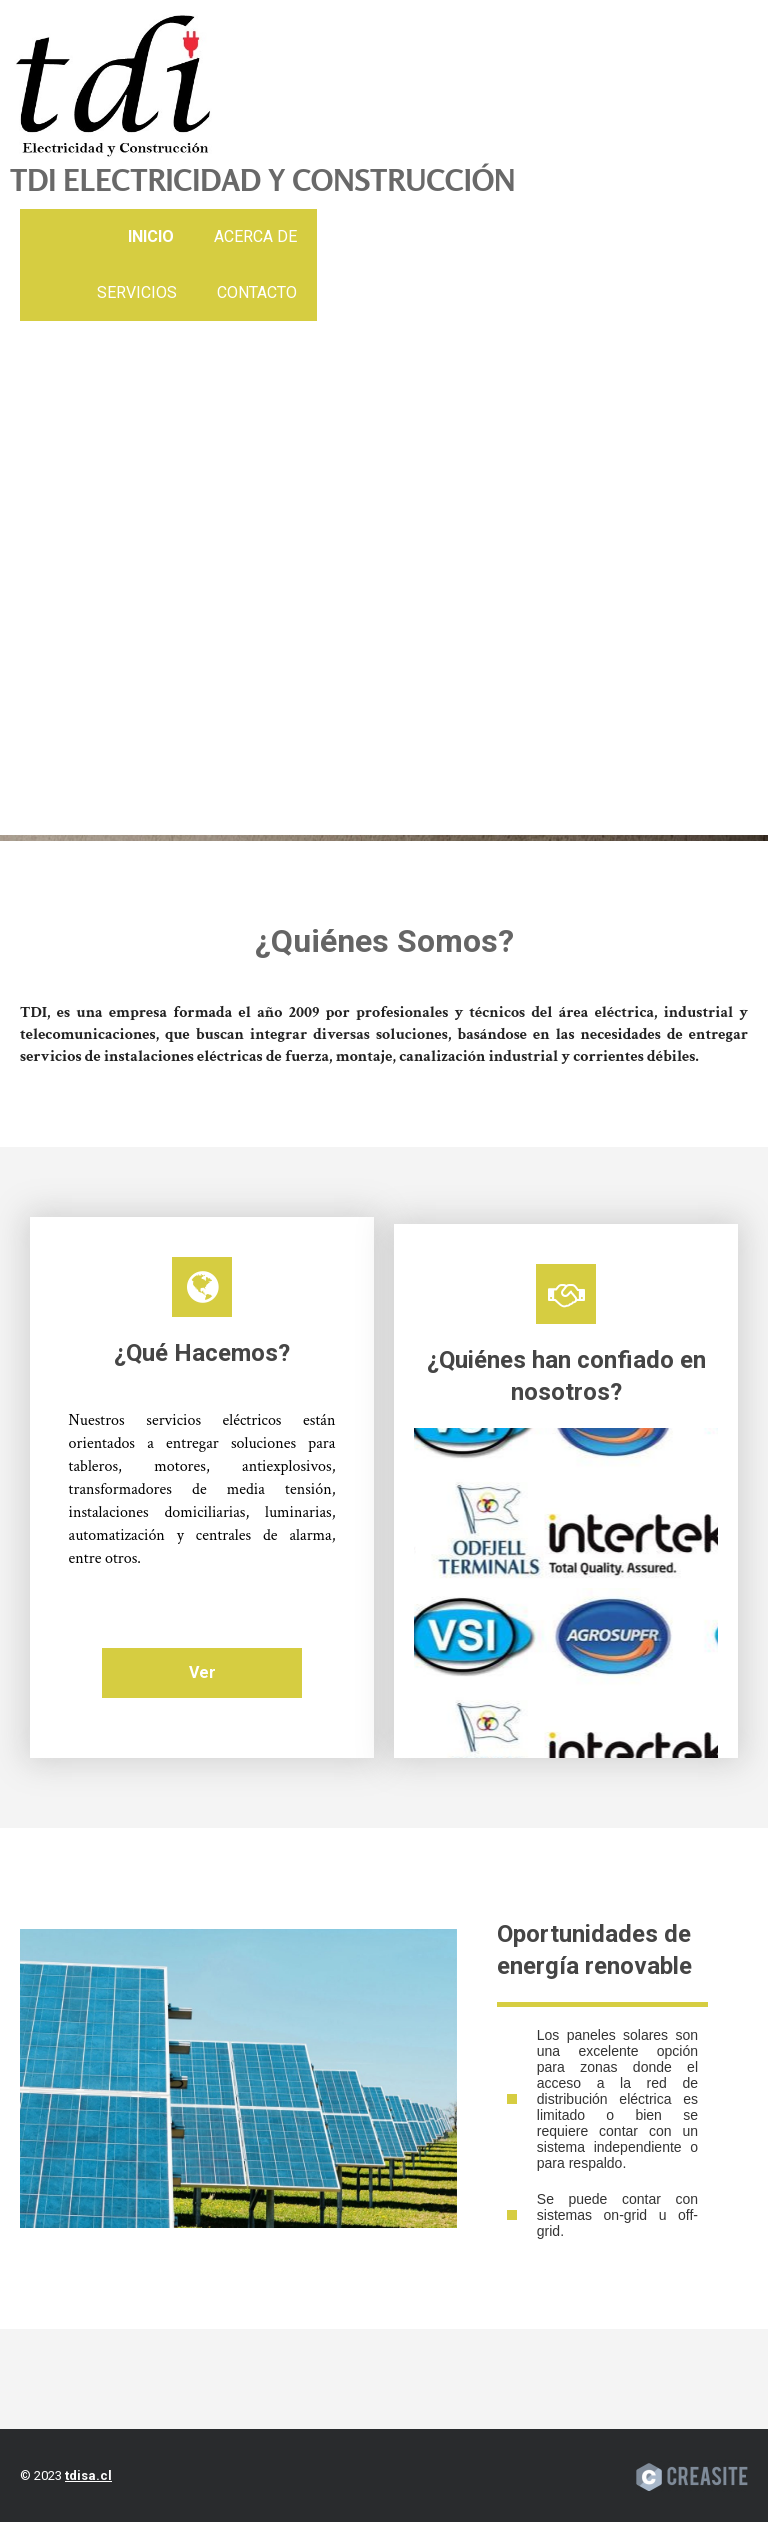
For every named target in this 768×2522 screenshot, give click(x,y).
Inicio (151, 236)
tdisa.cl (88, 2475)
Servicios (137, 292)
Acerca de (255, 236)
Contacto (257, 292)
